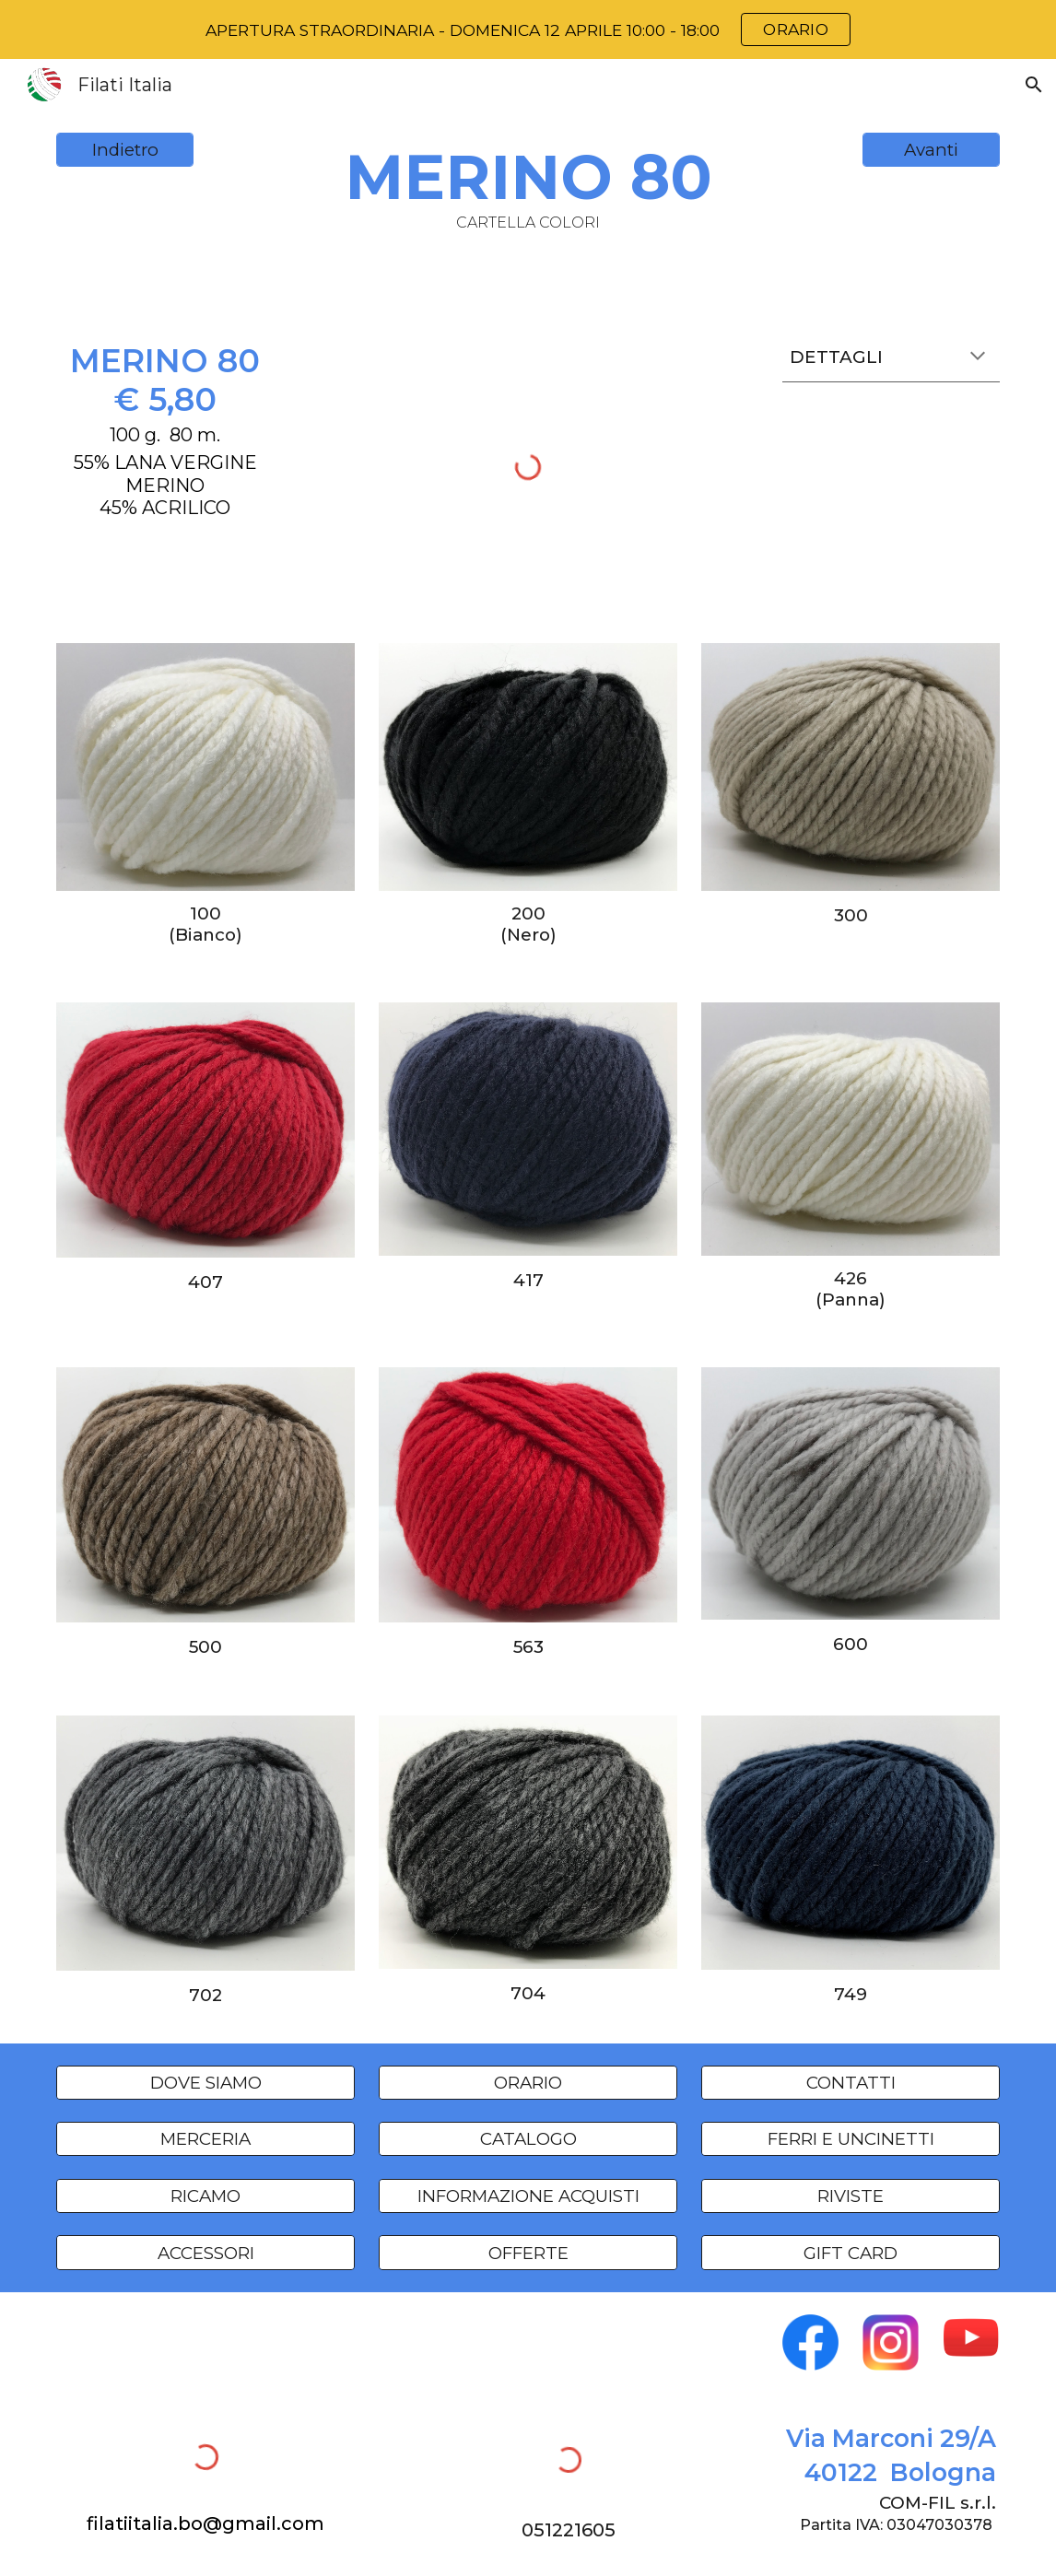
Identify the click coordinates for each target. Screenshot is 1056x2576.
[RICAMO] (205, 2195)
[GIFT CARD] (850, 2252)
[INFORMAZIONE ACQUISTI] (528, 2195)
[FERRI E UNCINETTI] (850, 2139)
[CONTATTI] (850, 2082)
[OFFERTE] (528, 2252)
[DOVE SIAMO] (205, 2082)
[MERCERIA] (205, 2139)
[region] (528, 29)
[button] (1034, 85)
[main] (528, 186)
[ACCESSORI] (205, 2252)
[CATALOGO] (528, 2139)
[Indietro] (125, 150)
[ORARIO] (528, 2082)
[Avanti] (931, 150)
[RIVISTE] (850, 2195)
